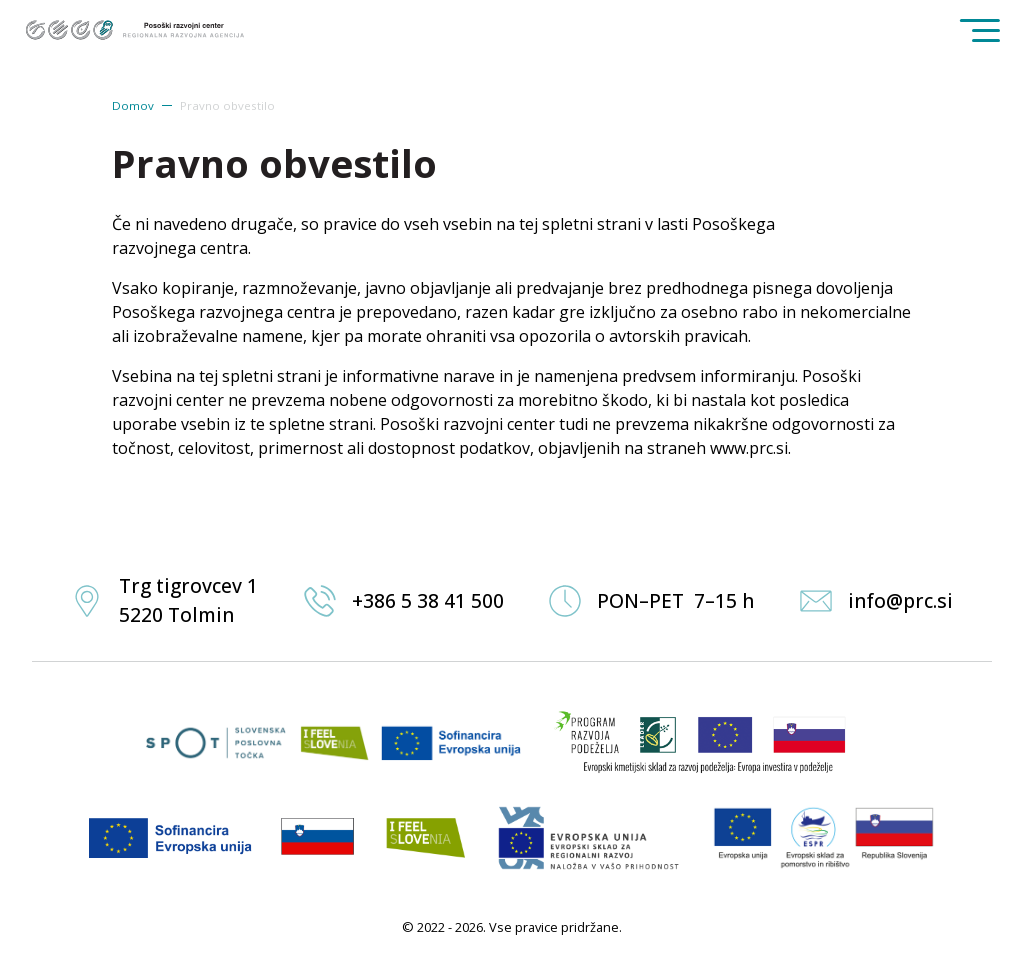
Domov (133, 105)
